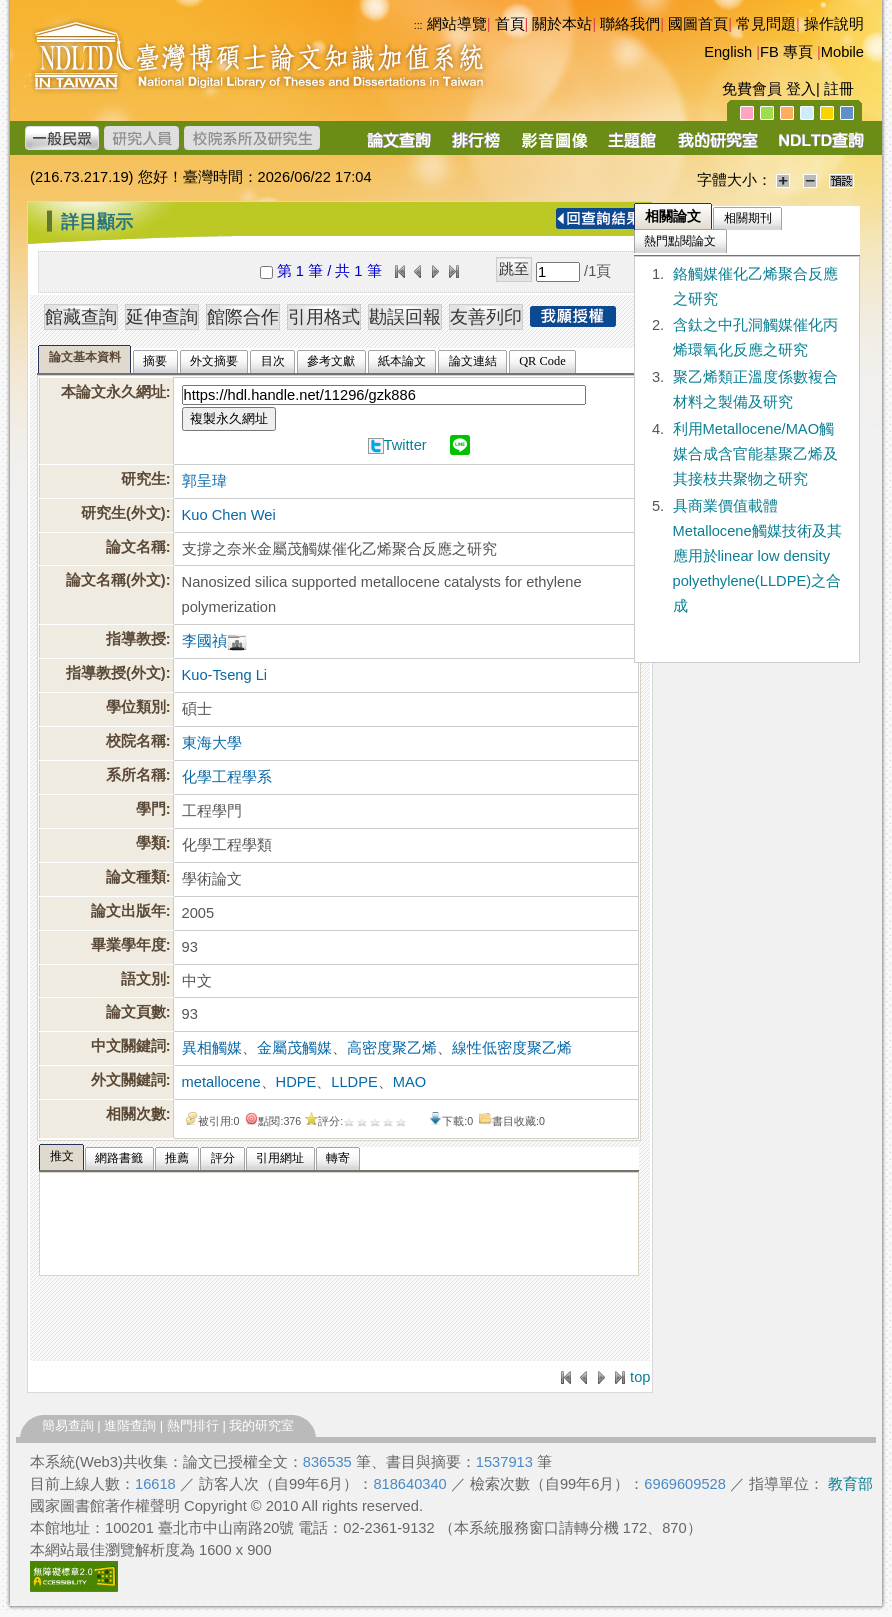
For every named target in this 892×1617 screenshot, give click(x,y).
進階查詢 (130, 1425)
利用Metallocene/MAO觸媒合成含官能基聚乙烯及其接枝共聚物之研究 (755, 454)
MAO (409, 1082)
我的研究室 (261, 1425)
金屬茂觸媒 (294, 1048)
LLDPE (354, 1082)
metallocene (221, 1082)
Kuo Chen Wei (229, 515)
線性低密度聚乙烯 (512, 1048)
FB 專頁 (786, 52)
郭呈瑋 (204, 481)
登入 (801, 89)
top (640, 1377)
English (728, 52)
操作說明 (834, 24)
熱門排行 (193, 1425)
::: (32, 214)
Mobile (842, 52)
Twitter (405, 445)
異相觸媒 (212, 1048)
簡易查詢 (68, 1425)
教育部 (850, 1484)
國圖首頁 (698, 24)
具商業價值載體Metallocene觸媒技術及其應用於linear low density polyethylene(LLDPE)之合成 (757, 556)
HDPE (296, 1082)
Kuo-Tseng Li (225, 675)
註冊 (839, 89)
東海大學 (212, 743)
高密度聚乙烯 (392, 1048)
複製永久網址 (229, 418)
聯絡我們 (630, 24)
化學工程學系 (227, 777)
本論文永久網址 (113, 392)
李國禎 (204, 641)
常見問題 (766, 24)
